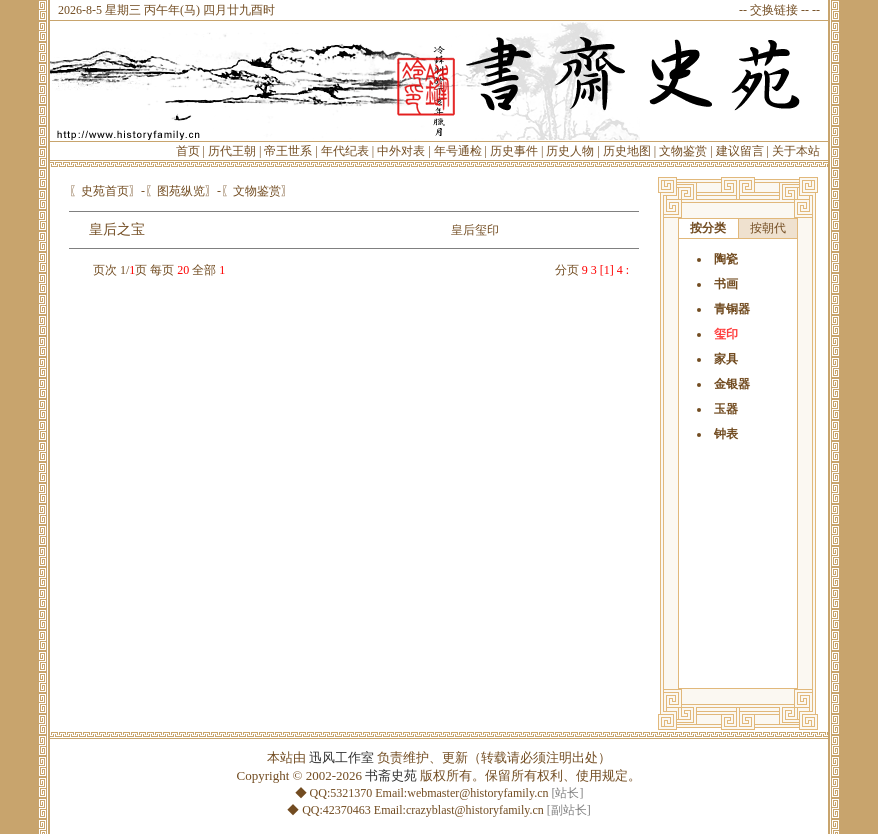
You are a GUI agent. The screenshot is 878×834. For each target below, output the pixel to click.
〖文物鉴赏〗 (257, 191)
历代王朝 (232, 151)
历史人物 (570, 151)
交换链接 (774, 10)
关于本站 (796, 151)
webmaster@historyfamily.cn (477, 793)
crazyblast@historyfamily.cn (475, 810)
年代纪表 (345, 151)
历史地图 (627, 151)
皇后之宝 (117, 229)
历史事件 (514, 151)
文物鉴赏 (683, 151)
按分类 (708, 228)
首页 (188, 151)
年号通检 (458, 151)
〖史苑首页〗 (105, 191)
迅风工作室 (341, 757)
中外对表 (401, 151)
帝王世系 (288, 151)
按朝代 (768, 228)
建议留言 (740, 151)
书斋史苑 (391, 775)
